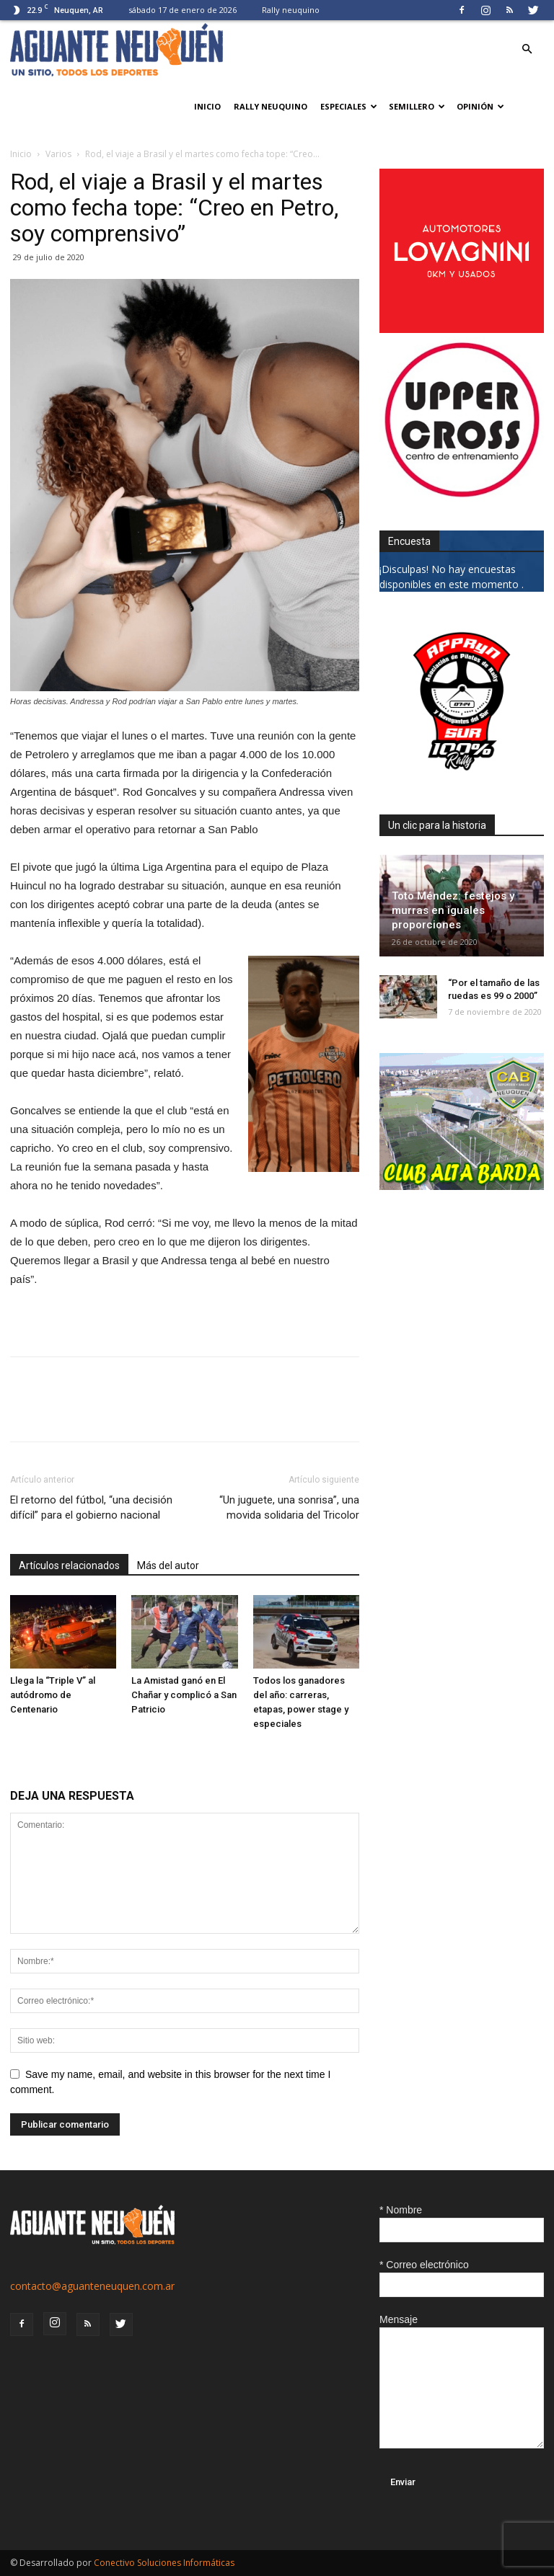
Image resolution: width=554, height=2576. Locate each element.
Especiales (348, 106)
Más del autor (168, 1565)
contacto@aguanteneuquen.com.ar (92, 2286)
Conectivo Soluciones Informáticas (164, 2563)
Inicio (207, 106)
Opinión (480, 106)
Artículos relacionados (69, 1565)
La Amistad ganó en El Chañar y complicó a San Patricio (184, 1695)
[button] (526, 49)
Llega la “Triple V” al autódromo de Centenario (52, 1695)
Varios (58, 154)
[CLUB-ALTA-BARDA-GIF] (461, 1186)
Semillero (417, 106)
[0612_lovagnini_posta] (461, 329)
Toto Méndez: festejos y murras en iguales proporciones (453, 910)
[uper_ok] (461, 495)
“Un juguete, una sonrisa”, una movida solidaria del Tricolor (289, 1507)
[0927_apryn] (461, 779)
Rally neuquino (291, 9)
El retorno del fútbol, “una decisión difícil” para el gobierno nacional (91, 1507)
